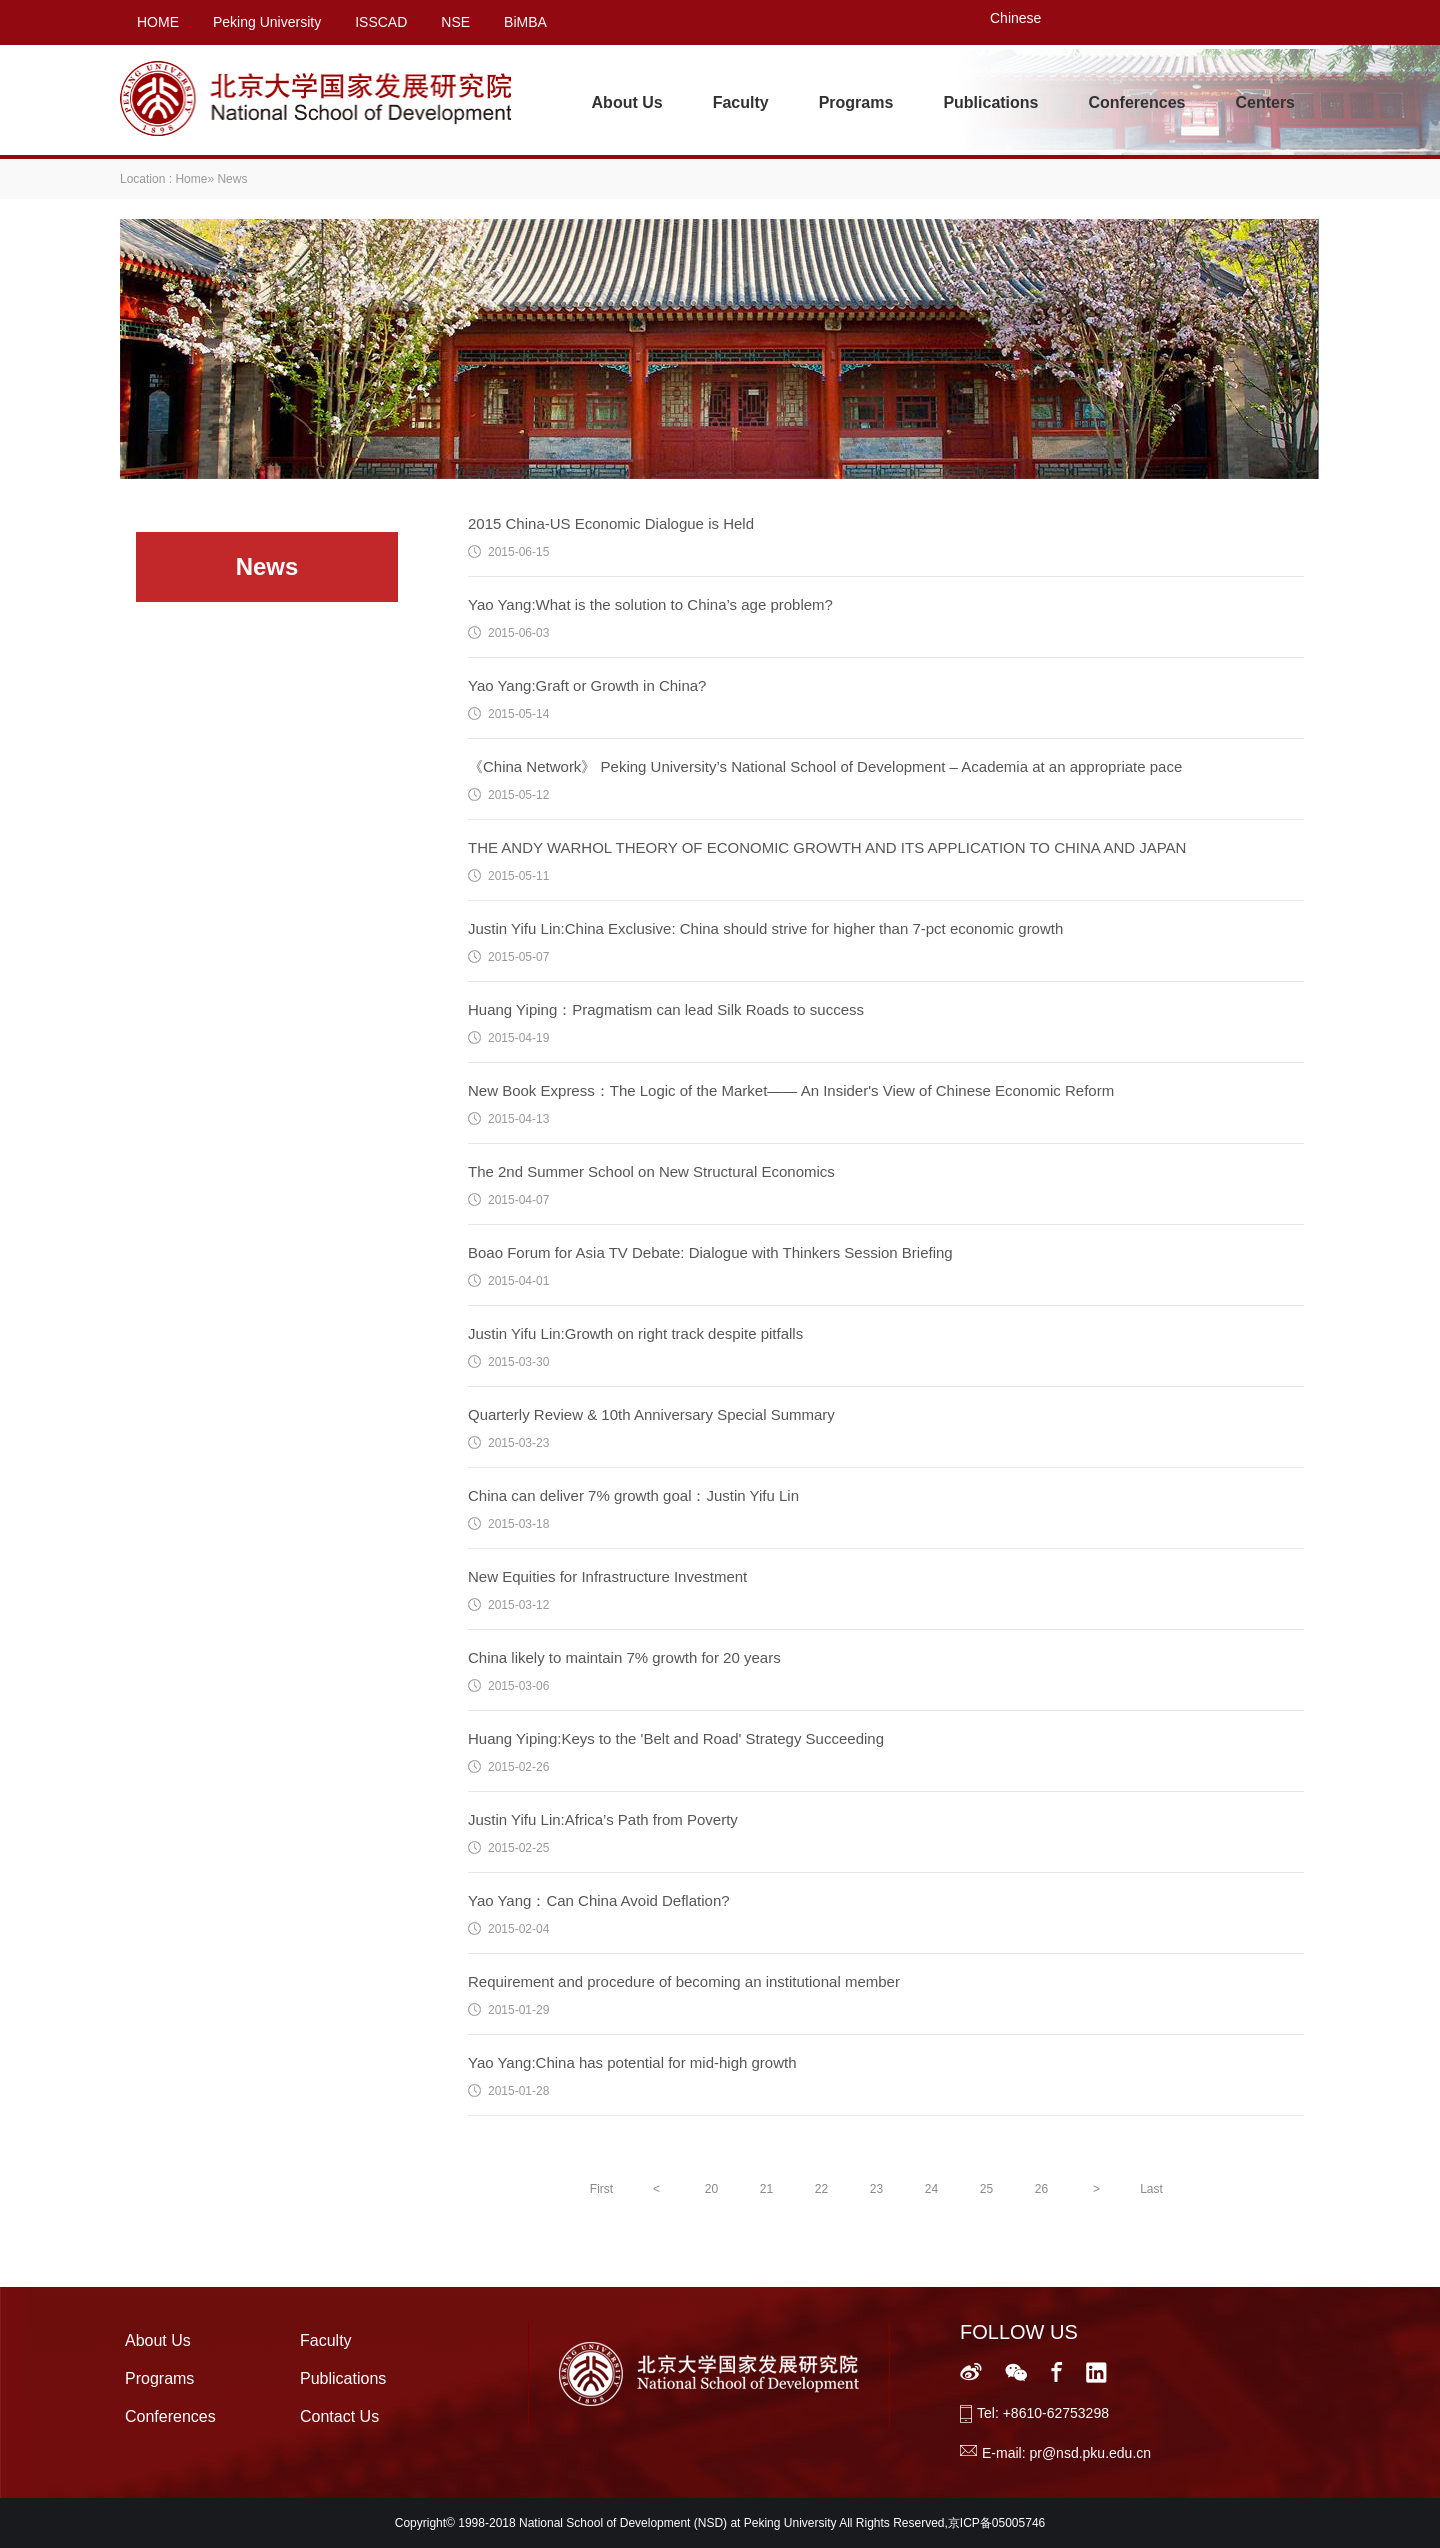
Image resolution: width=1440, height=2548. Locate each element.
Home (191, 179)
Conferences (1137, 102)
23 (876, 2189)
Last (1151, 2189)
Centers (1265, 102)
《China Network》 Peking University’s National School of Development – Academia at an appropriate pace (825, 766)
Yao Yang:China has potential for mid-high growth (632, 2062)
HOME (158, 22)
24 (931, 2189)
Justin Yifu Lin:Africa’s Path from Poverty (603, 1819)
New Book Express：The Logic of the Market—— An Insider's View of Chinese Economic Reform (791, 1090)
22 (821, 2189)
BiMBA (525, 22)
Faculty (741, 102)
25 (986, 2189)
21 (766, 2189)
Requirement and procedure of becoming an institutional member (684, 1981)
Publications (990, 102)
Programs (856, 102)
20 (711, 2189)
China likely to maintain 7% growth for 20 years (624, 1657)
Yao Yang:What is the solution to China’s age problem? (650, 604)
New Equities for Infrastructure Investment (607, 1576)
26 (1041, 2189)
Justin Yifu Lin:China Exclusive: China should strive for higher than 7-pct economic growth (765, 928)
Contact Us (339, 2416)
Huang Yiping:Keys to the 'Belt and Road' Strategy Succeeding (676, 1738)
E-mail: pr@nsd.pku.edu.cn (1066, 2453)
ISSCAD (381, 22)
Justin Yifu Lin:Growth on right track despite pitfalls (635, 1333)
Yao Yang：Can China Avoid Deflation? (599, 1900)
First (601, 2189)
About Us (627, 102)
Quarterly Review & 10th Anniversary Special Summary (651, 1414)
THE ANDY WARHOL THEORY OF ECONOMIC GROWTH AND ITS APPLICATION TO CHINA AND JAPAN (827, 847)
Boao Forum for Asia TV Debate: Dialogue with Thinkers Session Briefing (710, 1252)
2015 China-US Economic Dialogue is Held (611, 523)
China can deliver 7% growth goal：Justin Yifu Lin (633, 1495)
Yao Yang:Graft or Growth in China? (587, 685)
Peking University (267, 22)
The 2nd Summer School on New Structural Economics (651, 1171)
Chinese (1015, 18)
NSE (455, 22)
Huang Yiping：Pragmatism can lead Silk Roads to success (666, 1009)
